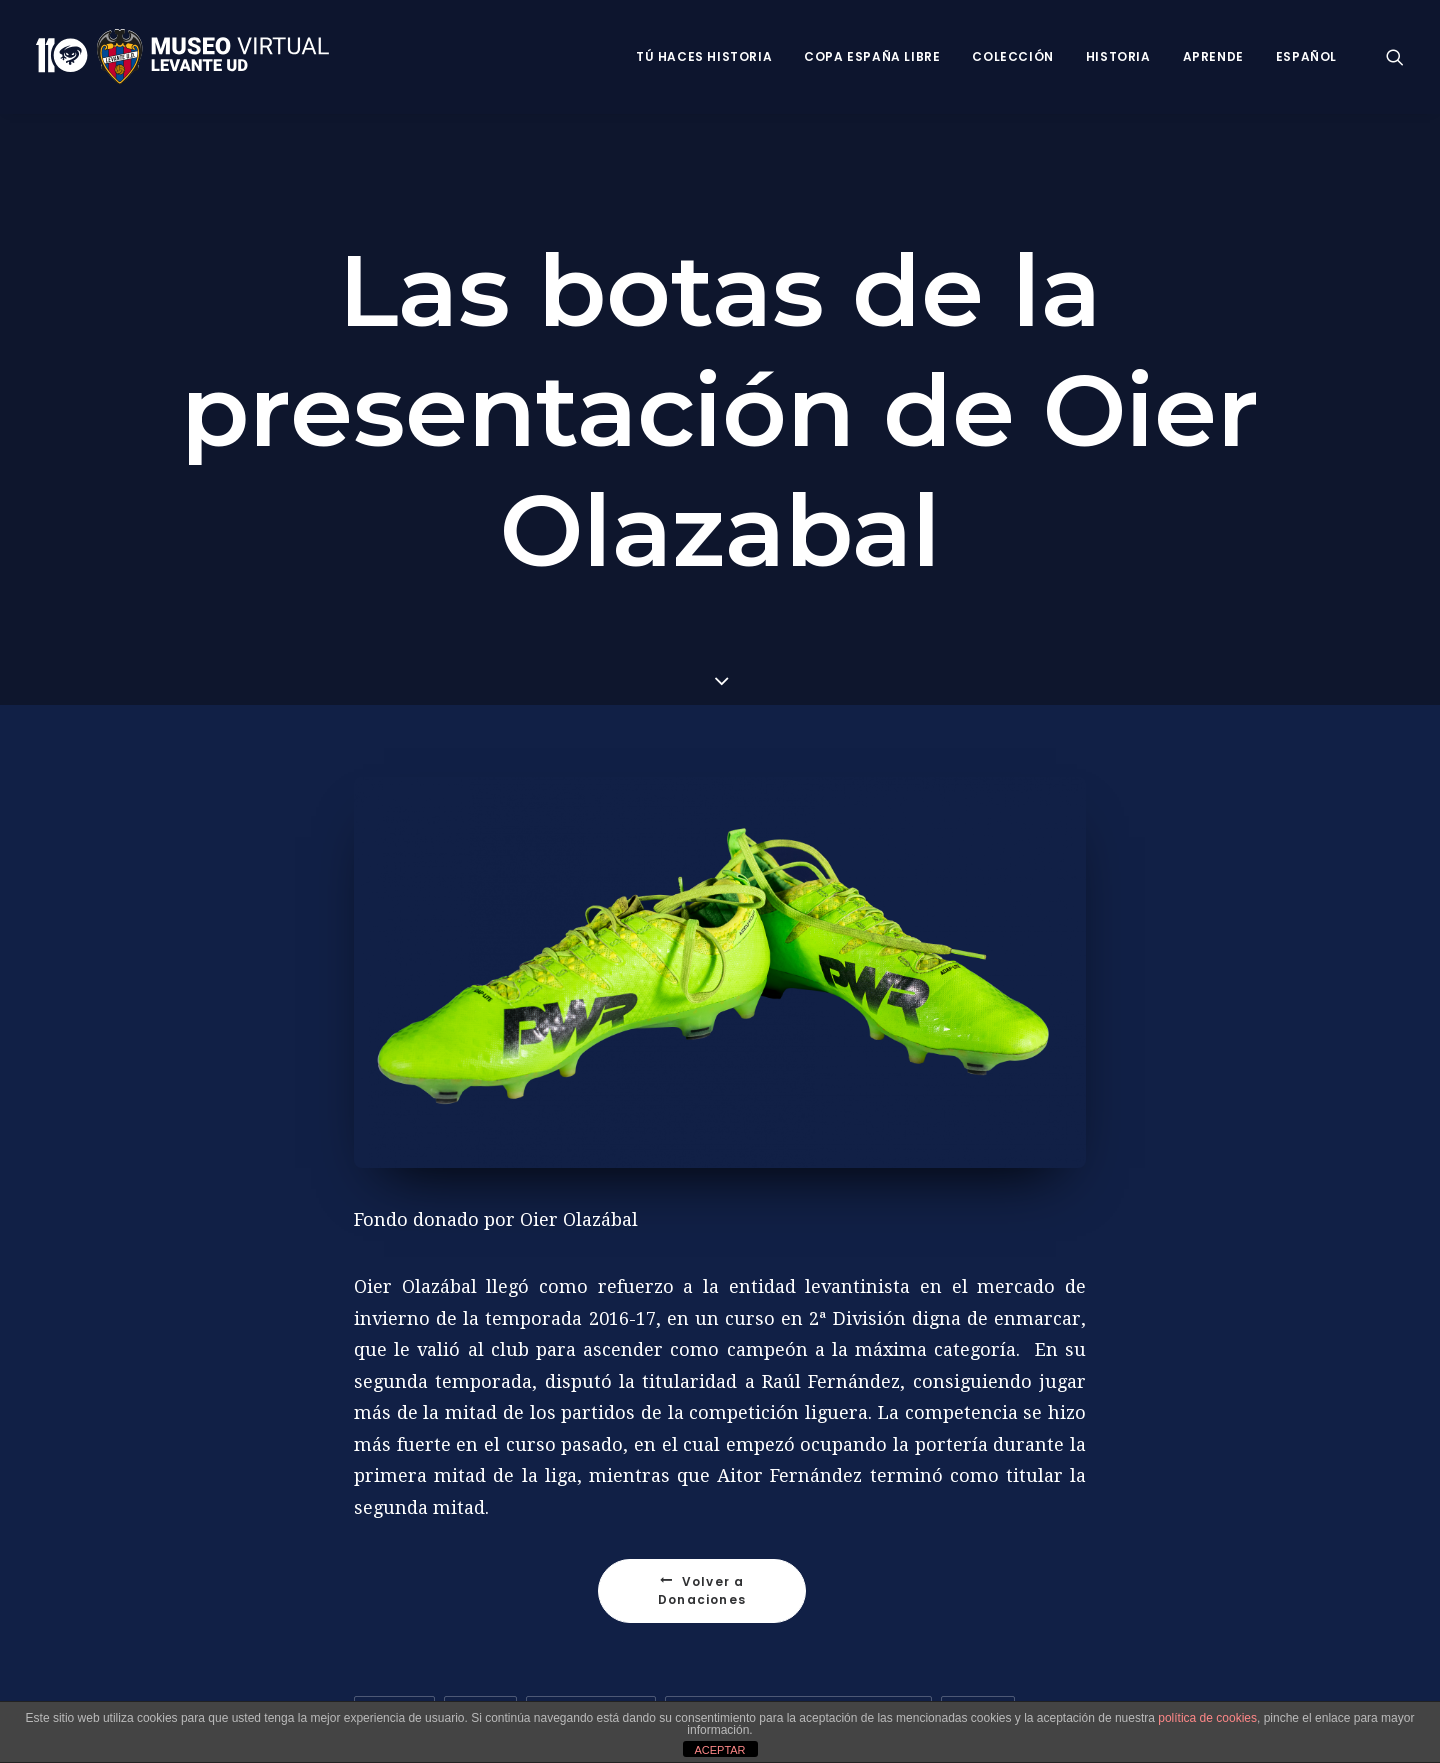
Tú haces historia (704, 56)
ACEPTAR (719, 1750)
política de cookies (1207, 1718)
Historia (1118, 56)
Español (1306, 56)
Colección (1012, 56)
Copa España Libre (872, 56)
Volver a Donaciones (703, 1587)
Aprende (1213, 56)
